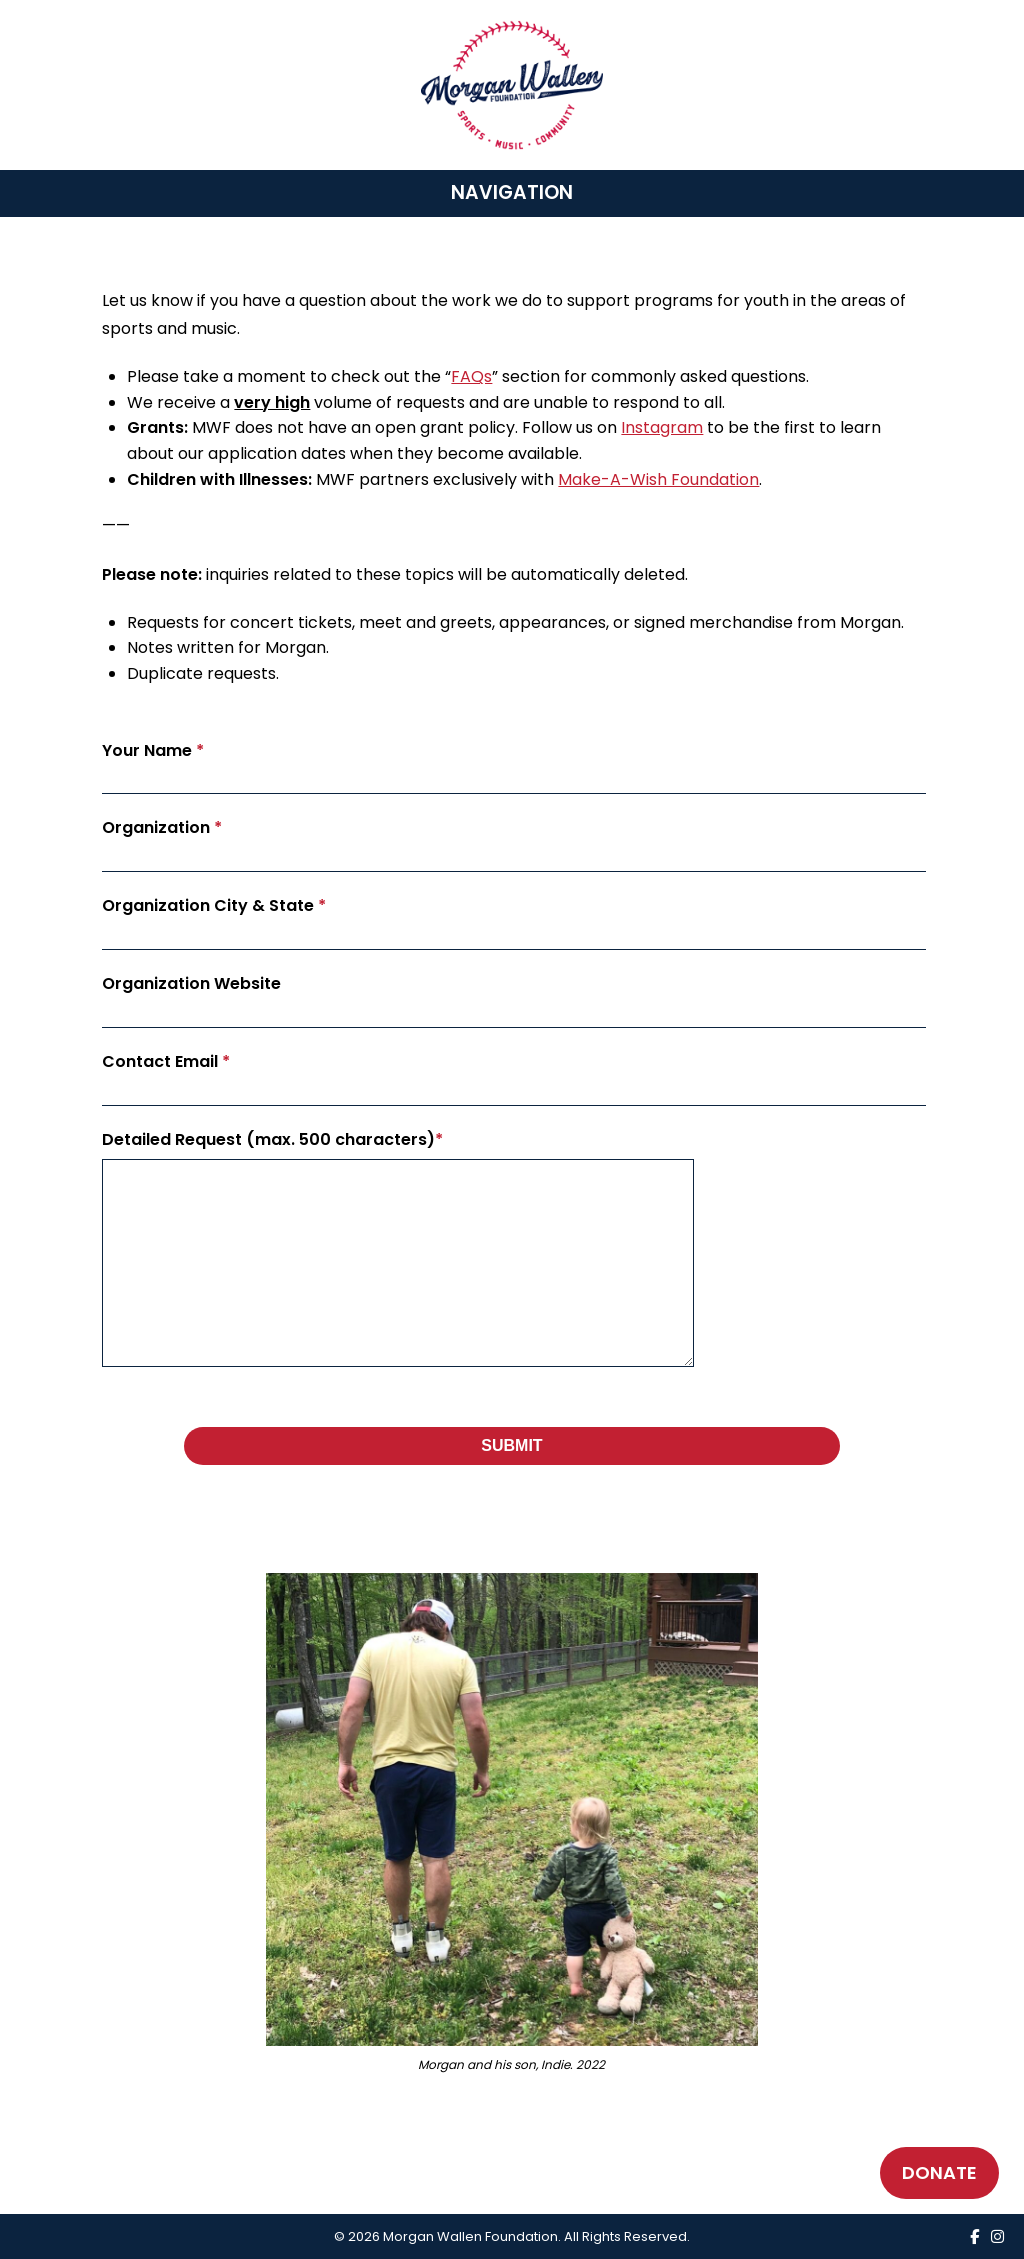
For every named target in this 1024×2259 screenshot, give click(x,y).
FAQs (471, 376)
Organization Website (191, 983)
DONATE (939, 2172)
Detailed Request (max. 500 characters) (272, 1139)
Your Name (153, 750)
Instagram (662, 427)
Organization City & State (214, 905)
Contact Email (166, 1061)
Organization (162, 827)
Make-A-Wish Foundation (658, 479)
